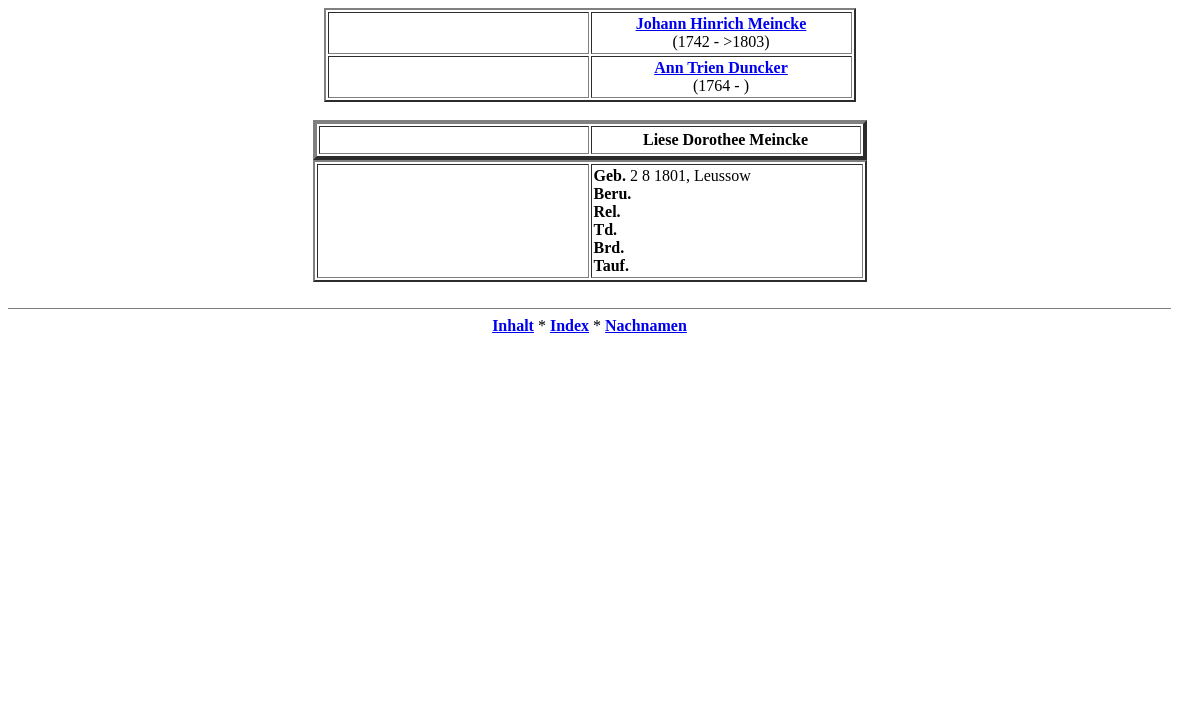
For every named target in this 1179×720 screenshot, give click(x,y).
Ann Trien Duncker (721, 67)
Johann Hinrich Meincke (721, 23)
